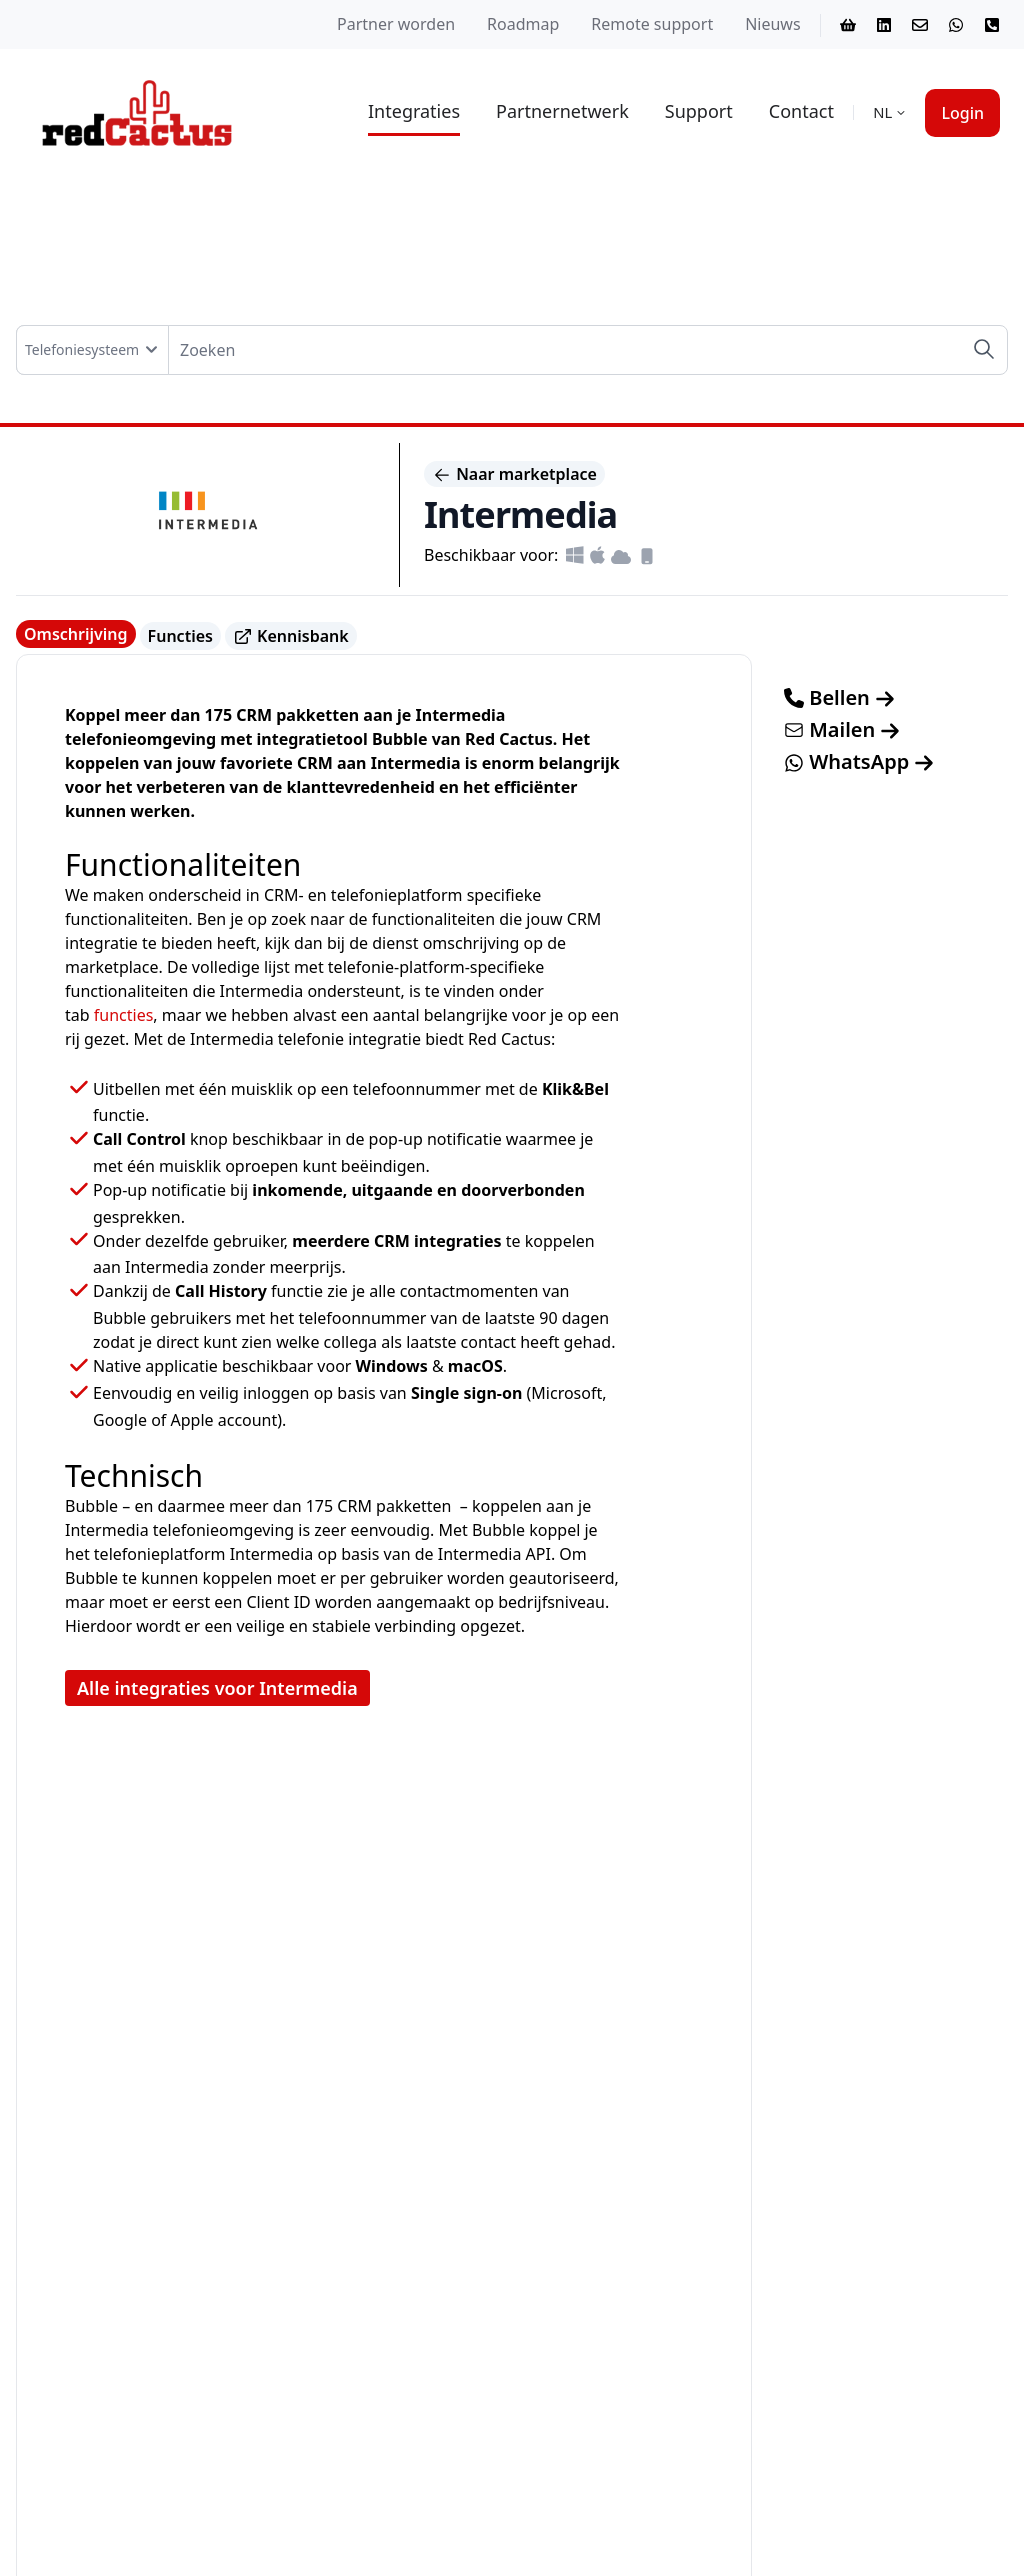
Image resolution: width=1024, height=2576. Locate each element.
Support (699, 111)
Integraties (414, 111)
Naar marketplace (514, 474)
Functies (180, 636)
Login (962, 113)
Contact (801, 111)
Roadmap (523, 24)
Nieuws (772, 24)
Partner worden (396, 24)
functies (124, 1015)
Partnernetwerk (562, 111)
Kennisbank (291, 636)
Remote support (652, 24)
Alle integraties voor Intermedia (217, 1688)
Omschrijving (76, 634)
